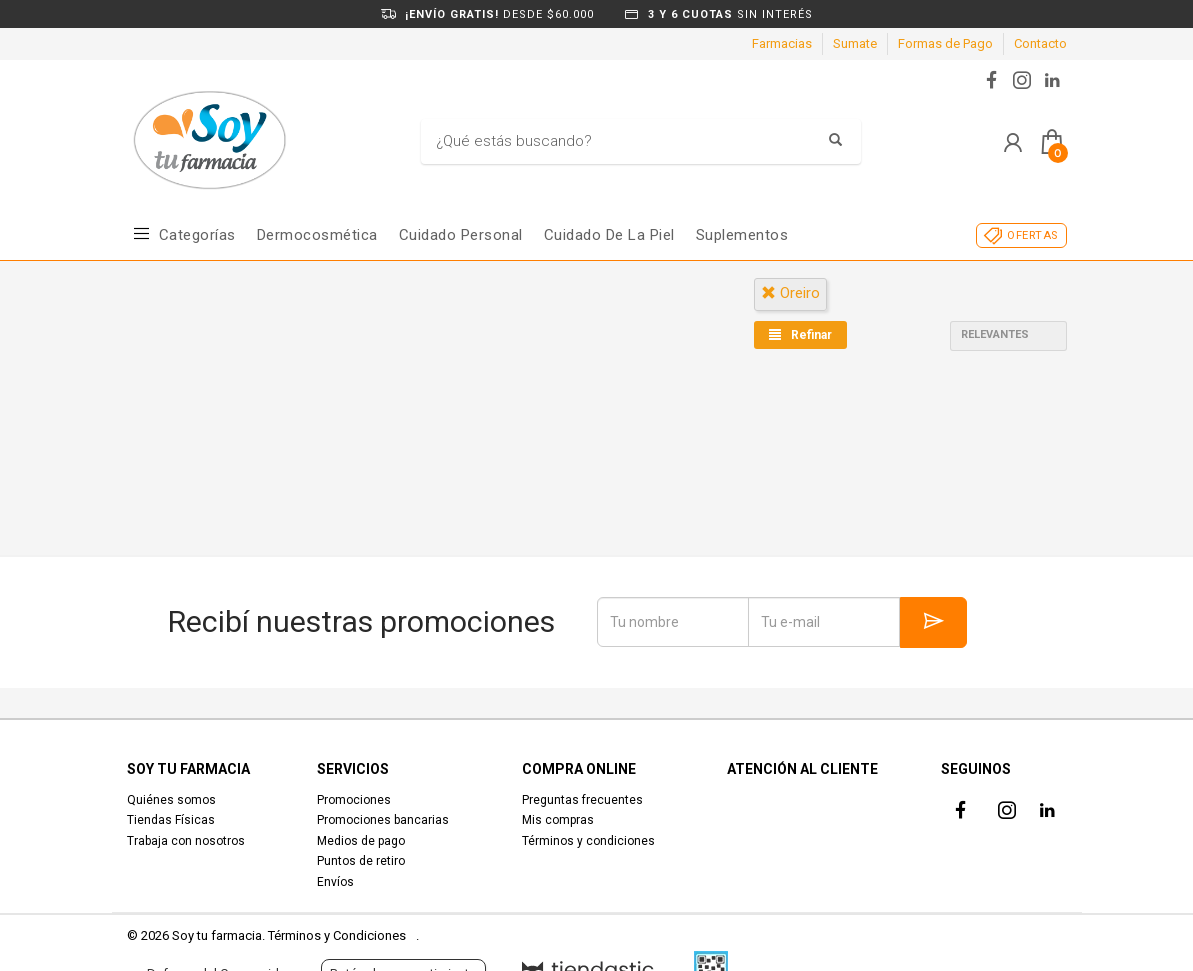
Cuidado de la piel (609, 235)
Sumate (855, 43)
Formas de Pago (945, 43)
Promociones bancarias (383, 820)
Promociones (354, 800)
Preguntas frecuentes (582, 800)
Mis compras (558, 820)
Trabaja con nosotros (186, 841)
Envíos (335, 882)
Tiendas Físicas (171, 820)
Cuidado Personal (461, 235)
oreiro (790, 293)
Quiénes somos (171, 800)
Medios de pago (361, 841)
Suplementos (742, 235)
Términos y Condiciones (337, 935)
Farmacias (782, 43)
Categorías (197, 235)
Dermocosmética (317, 235)
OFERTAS (1032, 235)
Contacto (1040, 43)
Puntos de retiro (361, 861)
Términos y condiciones (588, 841)
